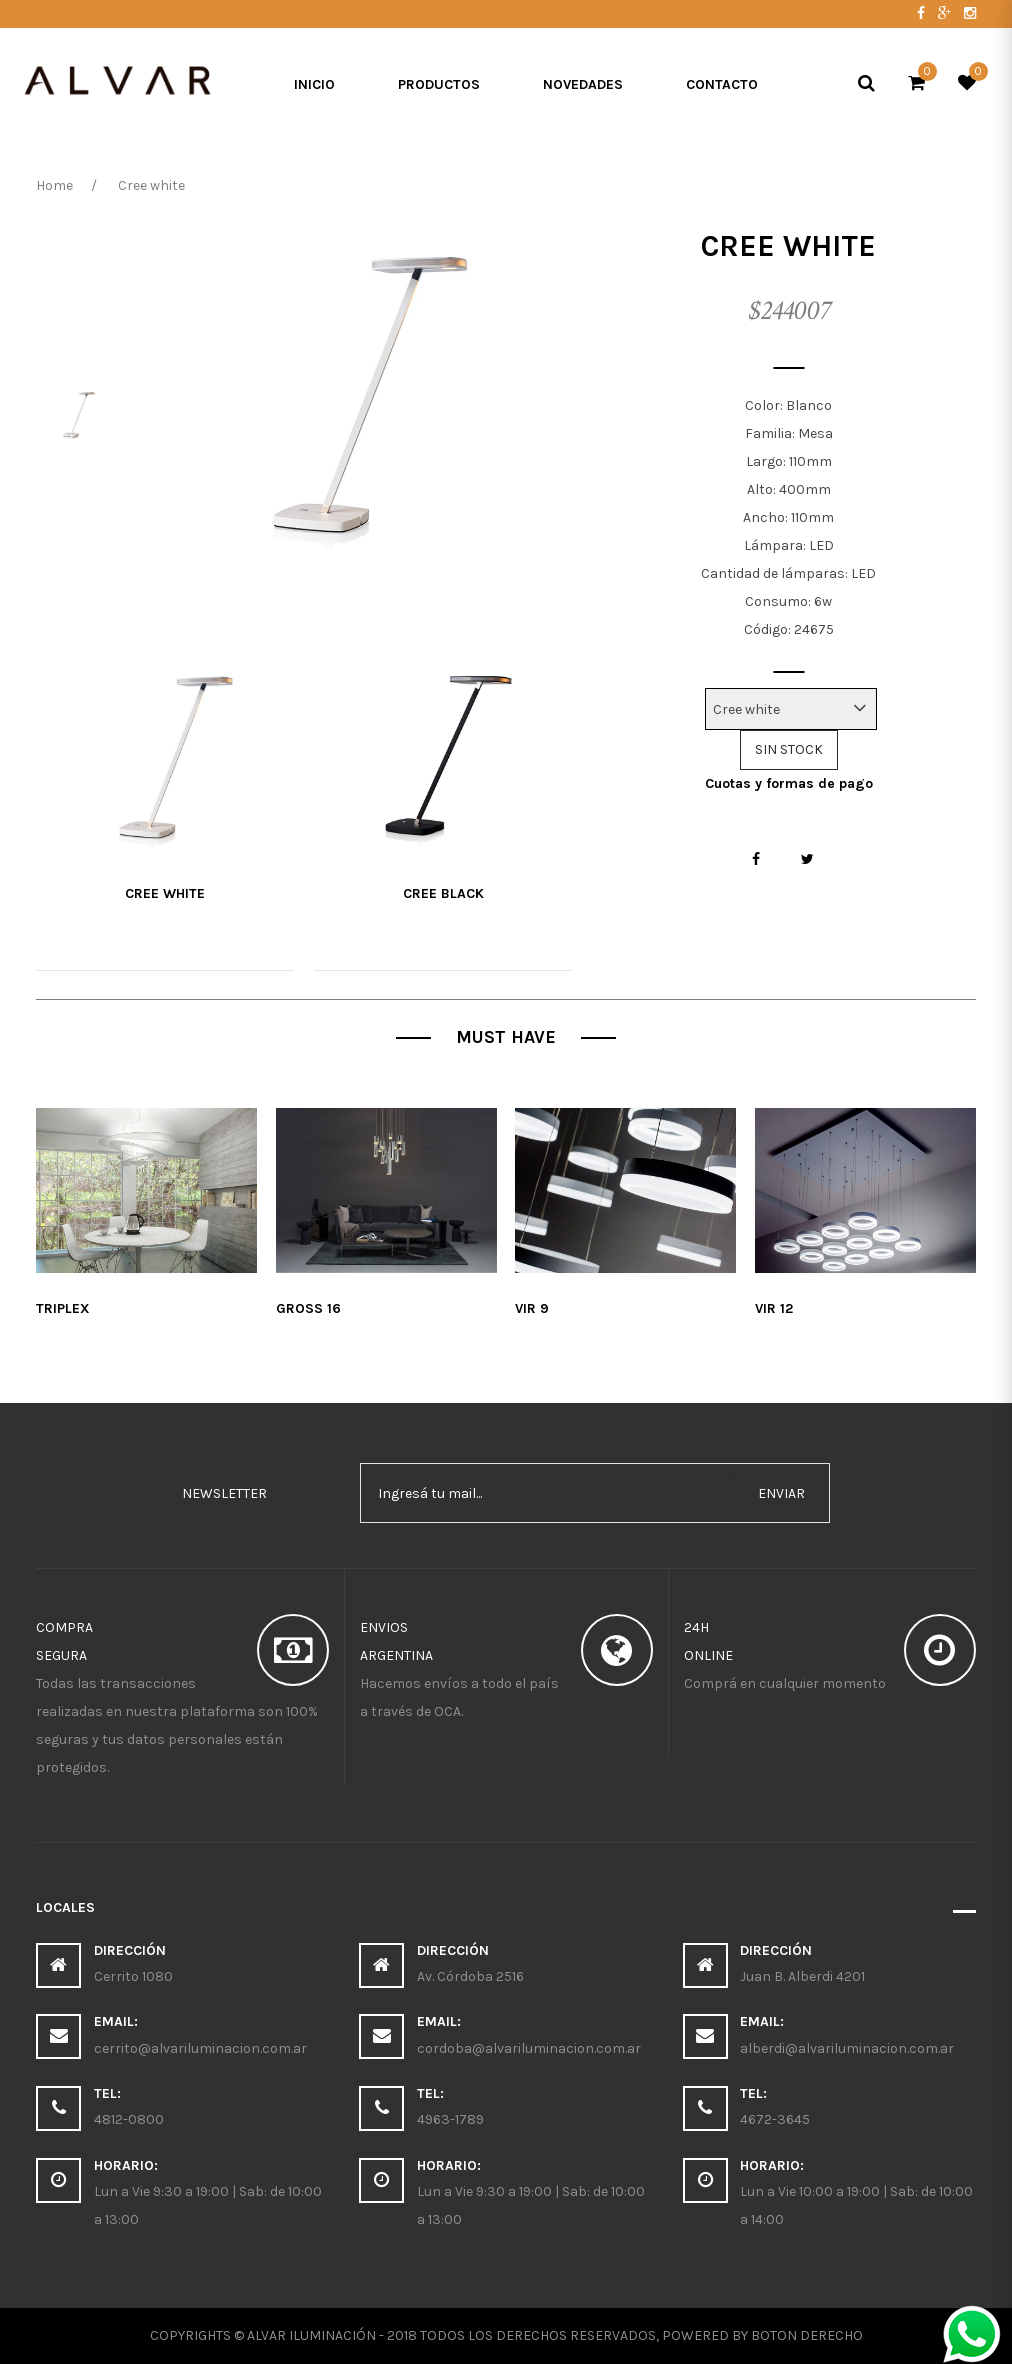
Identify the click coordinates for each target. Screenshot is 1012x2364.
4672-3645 (775, 2119)
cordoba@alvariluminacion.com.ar (529, 2048)
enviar (781, 1493)
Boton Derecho (807, 2335)
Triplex (63, 1308)
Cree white (165, 893)
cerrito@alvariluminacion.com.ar (200, 2048)
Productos (439, 84)
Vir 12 (774, 1308)
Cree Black (443, 893)
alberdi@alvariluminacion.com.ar (847, 2048)
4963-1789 (450, 2119)
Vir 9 (532, 1308)
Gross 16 (308, 1308)
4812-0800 (129, 2119)
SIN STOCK (789, 749)
